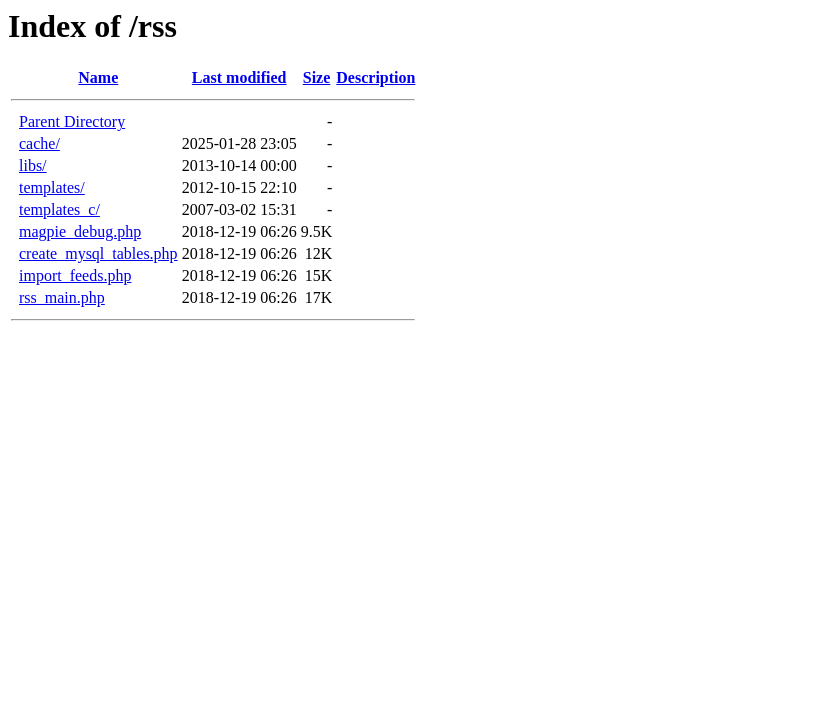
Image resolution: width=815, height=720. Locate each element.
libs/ (33, 165)
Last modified (239, 77)
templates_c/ (59, 209)
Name (98, 77)
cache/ (39, 143)
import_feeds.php (75, 275)
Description (375, 77)
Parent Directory (72, 121)
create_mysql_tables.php (98, 253)
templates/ (52, 187)
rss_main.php (62, 297)
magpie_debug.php (80, 231)
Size (317, 77)
